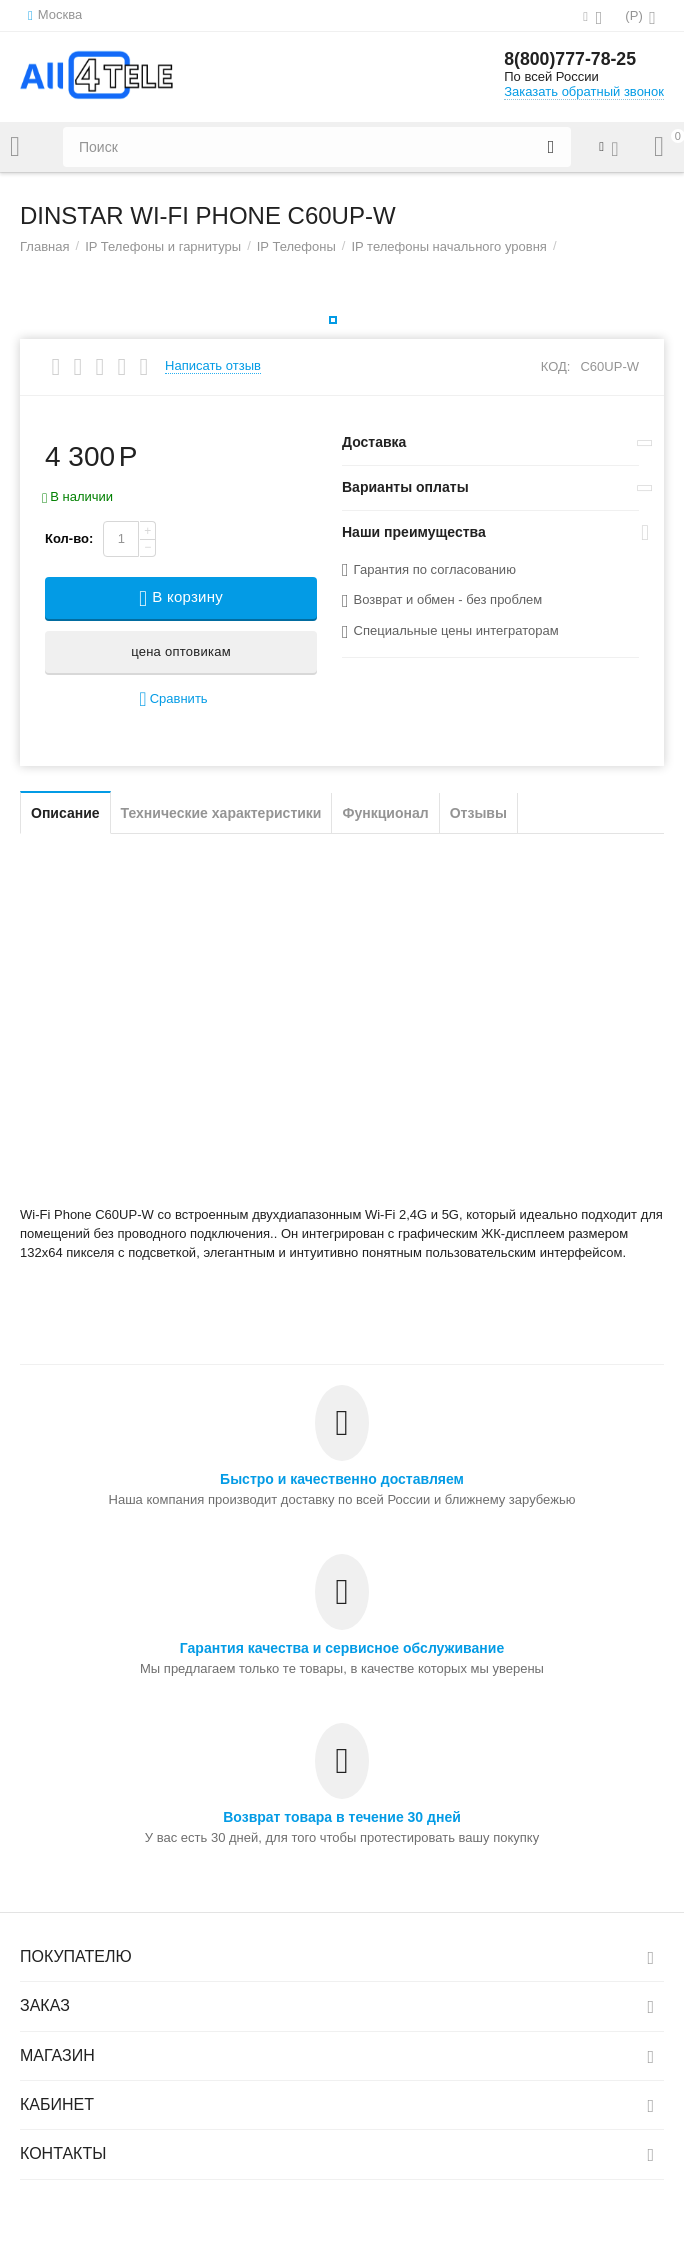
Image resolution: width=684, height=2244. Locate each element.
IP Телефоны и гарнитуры (163, 246)
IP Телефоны (296, 246)
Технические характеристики (221, 813)
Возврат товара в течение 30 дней (342, 1817)
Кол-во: (69, 538)
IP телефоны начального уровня (448, 246)
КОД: (556, 366)
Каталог (15, 147)
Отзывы (478, 813)
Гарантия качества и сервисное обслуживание (342, 1648)
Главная (45, 246)
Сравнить (173, 699)
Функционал (385, 813)
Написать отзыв (213, 366)
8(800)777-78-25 (571, 60)
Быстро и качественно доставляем (342, 1479)
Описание (65, 813)
